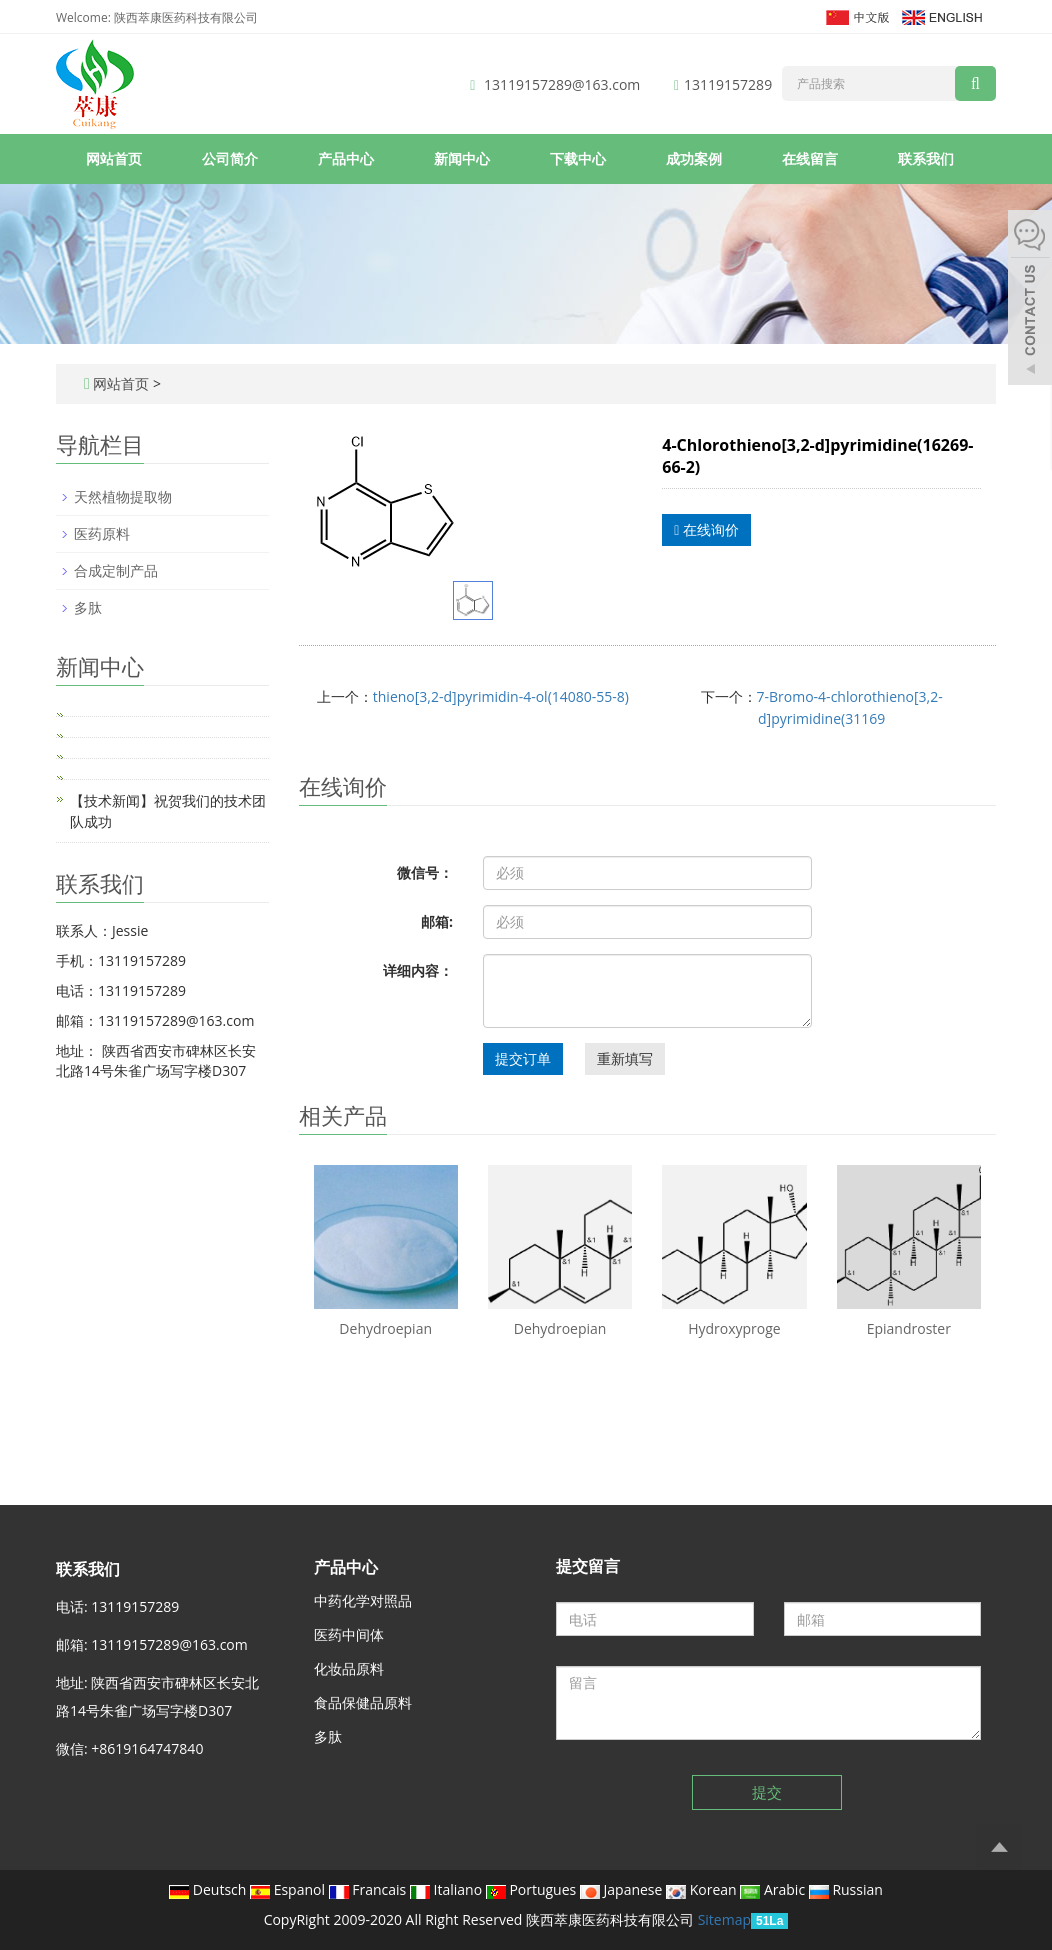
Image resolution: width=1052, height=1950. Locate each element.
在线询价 (706, 529)
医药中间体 (349, 1634)
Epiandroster (909, 1328)
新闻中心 (462, 158)
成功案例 (694, 158)
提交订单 (523, 1058)
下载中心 (578, 158)
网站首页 (114, 158)
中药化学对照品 (363, 1600)
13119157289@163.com (562, 84)
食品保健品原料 (363, 1702)
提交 (767, 1792)
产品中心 (346, 158)
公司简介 (230, 158)
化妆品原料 (349, 1668)
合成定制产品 (116, 570)
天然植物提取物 (123, 496)
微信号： (425, 872)
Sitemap (724, 1919)
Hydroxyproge (734, 1328)
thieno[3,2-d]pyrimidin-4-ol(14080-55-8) (501, 696)
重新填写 (625, 1058)
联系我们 (926, 158)
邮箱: (437, 921)
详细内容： (418, 970)
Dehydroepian (385, 1328)
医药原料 (102, 533)
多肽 (88, 607)
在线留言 (810, 158)
